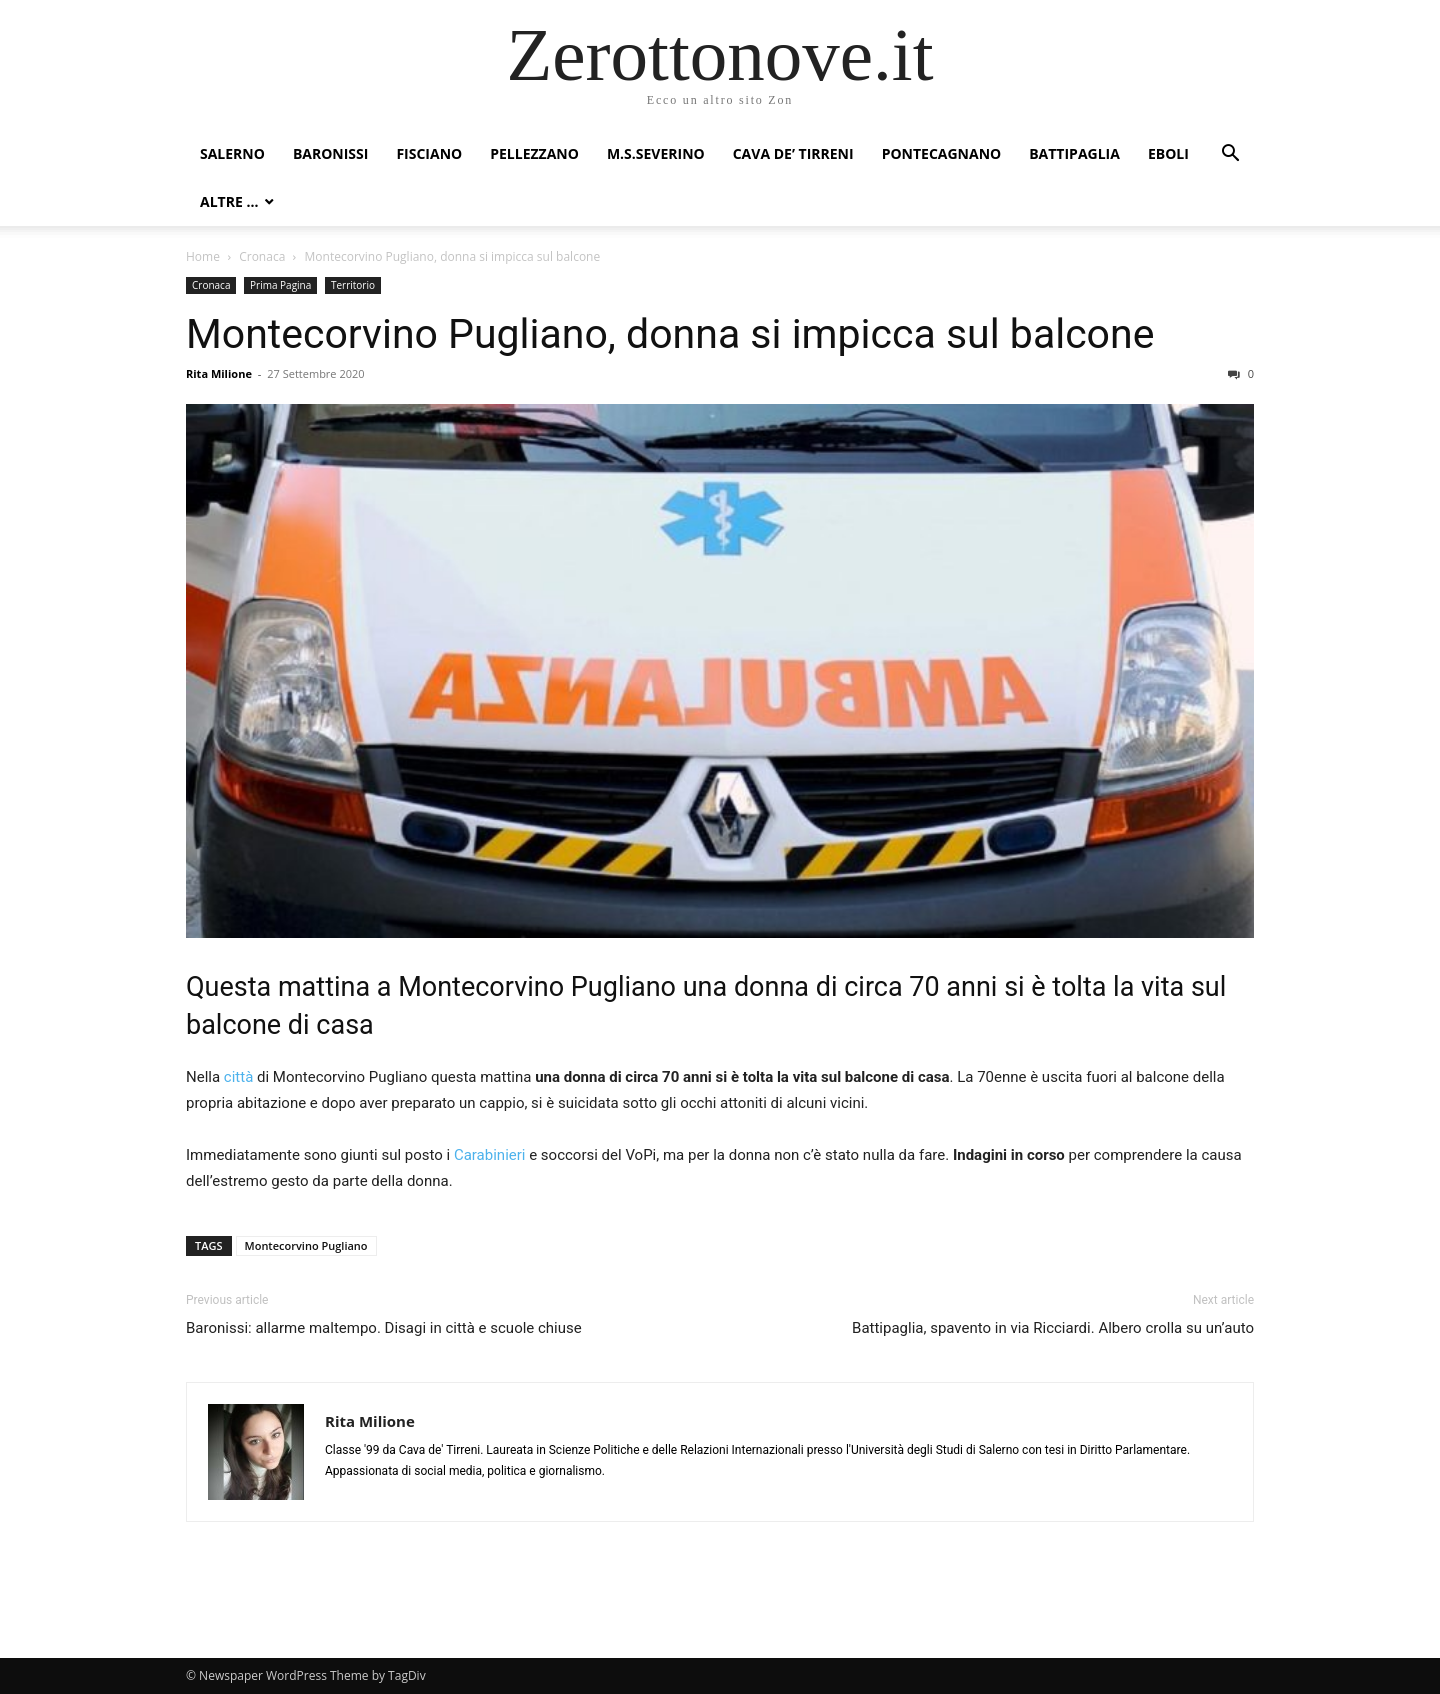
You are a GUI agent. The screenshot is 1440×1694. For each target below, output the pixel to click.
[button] (1230, 155)
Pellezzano (534, 153)
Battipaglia (1074, 153)
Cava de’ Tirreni (793, 153)
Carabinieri (490, 1155)
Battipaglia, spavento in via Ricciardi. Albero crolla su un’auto (1053, 1328)
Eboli (1168, 153)
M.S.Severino (656, 153)
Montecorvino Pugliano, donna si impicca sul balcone (670, 334)
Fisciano (429, 153)
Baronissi (331, 153)
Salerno (232, 153)
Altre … (229, 201)
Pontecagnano (942, 153)
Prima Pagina (280, 285)
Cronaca (262, 256)
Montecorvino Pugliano (306, 1245)
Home (203, 256)
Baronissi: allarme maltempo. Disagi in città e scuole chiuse (384, 1328)
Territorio (353, 285)
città (236, 1077)
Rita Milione (219, 373)
